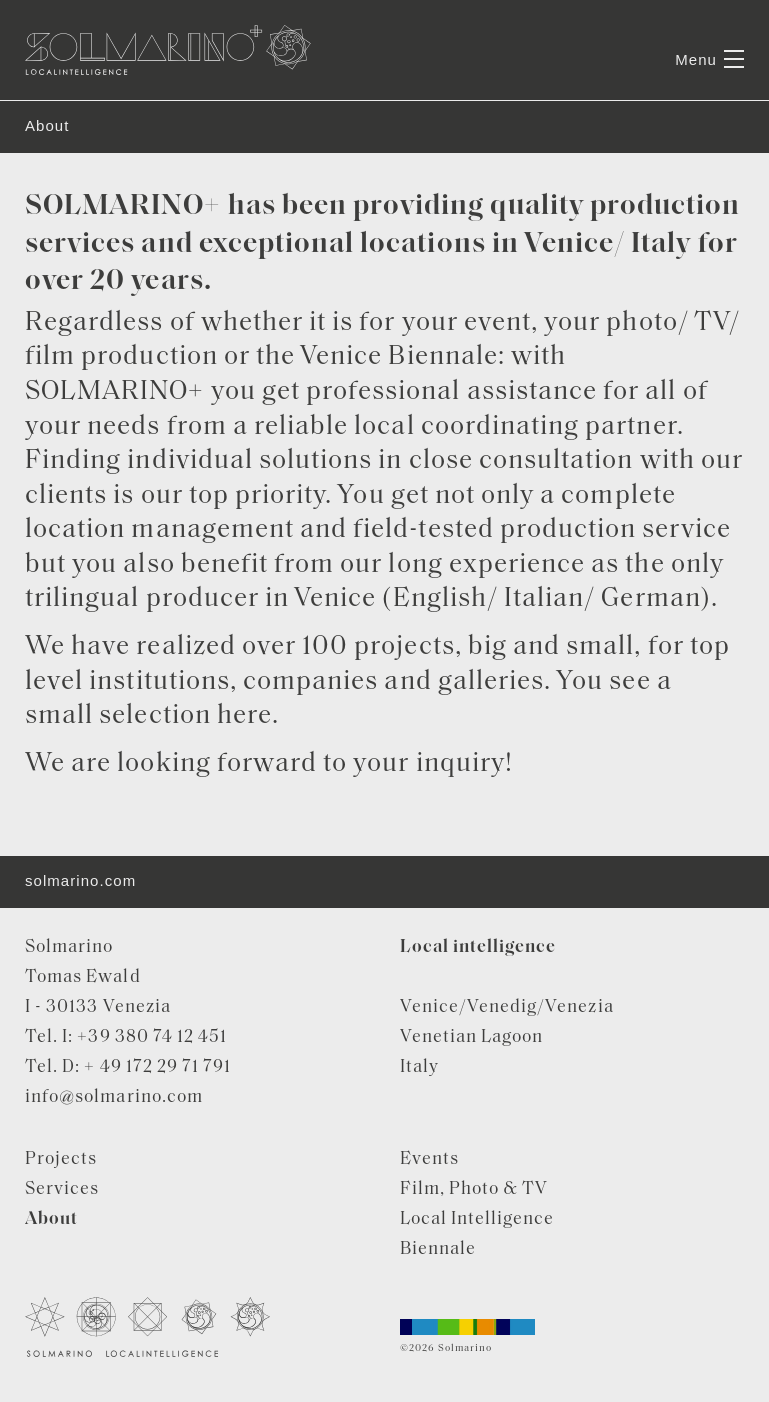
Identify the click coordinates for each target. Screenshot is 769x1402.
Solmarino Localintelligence (168, 50)
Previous (56, 100)
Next (713, 100)
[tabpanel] (384, 100)
